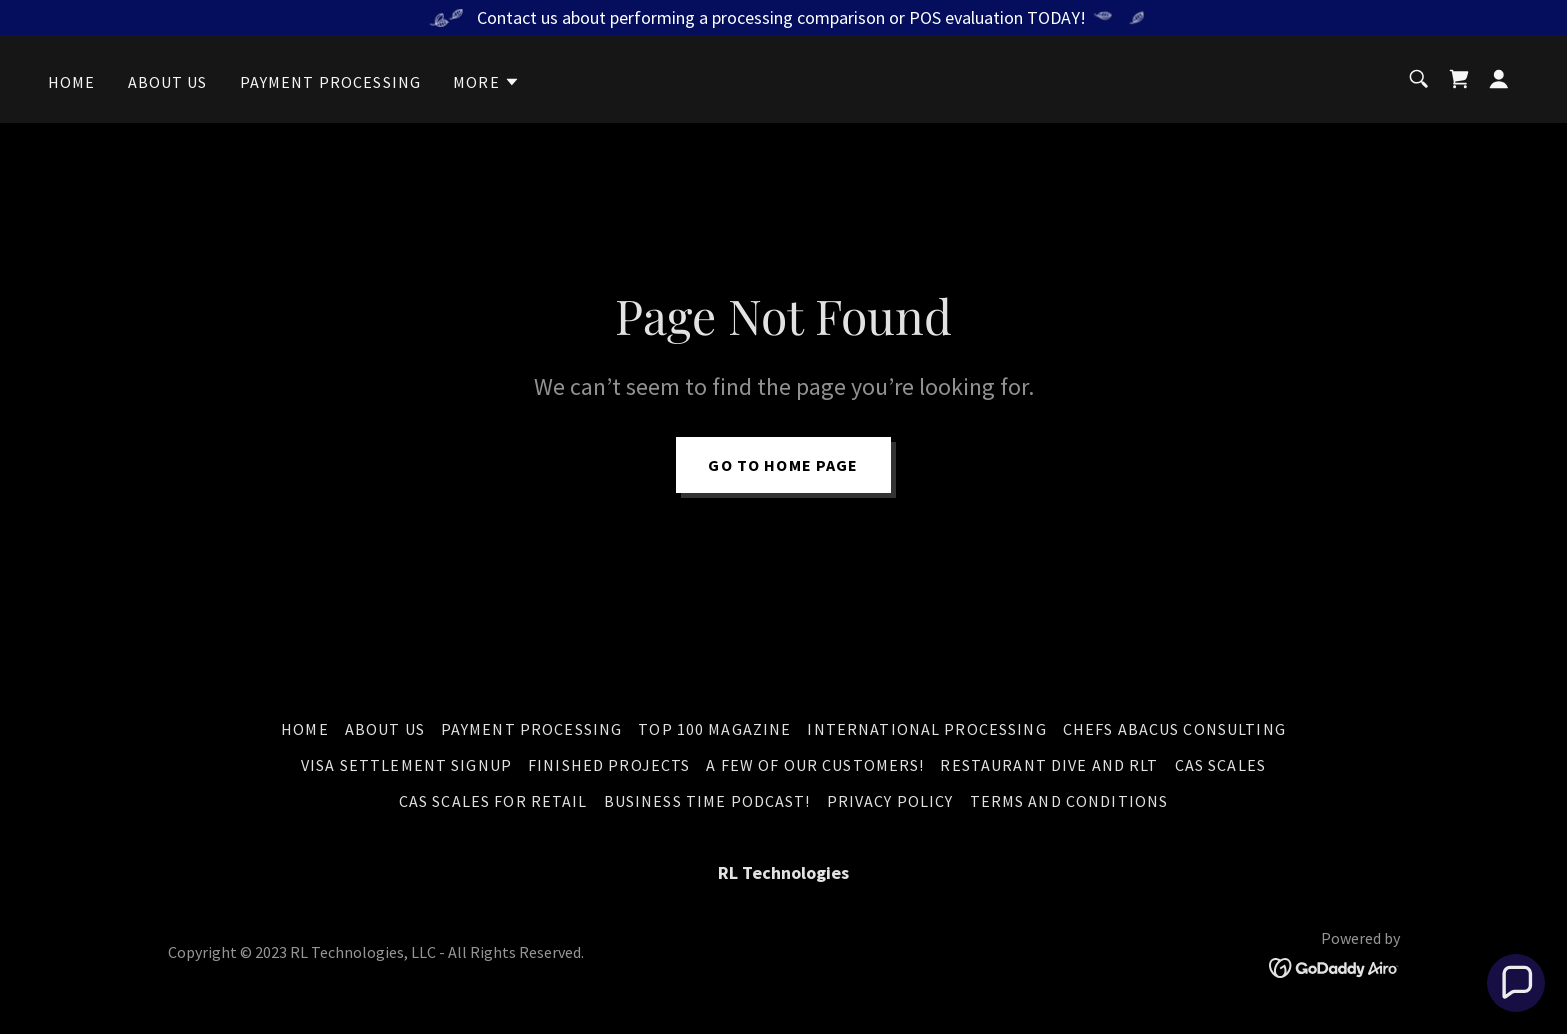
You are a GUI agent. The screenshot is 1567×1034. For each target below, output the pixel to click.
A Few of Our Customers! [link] (815, 765)
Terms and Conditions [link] (1069, 801)
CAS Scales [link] (1220, 765)
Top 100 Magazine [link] (714, 729)
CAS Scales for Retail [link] (493, 801)
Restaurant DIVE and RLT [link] (1049, 765)
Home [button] (305, 729)
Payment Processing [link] (330, 82)
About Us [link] (168, 82)
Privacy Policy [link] (890, 801)
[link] (1459, 79)
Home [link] (72, 82)
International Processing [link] (926, 729)
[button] (486, 82)
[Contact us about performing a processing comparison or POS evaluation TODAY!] (783, 17)
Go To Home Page (783, 465)
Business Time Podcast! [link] (707, 801)
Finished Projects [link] (609, 765)
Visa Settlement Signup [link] (406, 765)
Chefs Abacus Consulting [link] (1174, 729)
